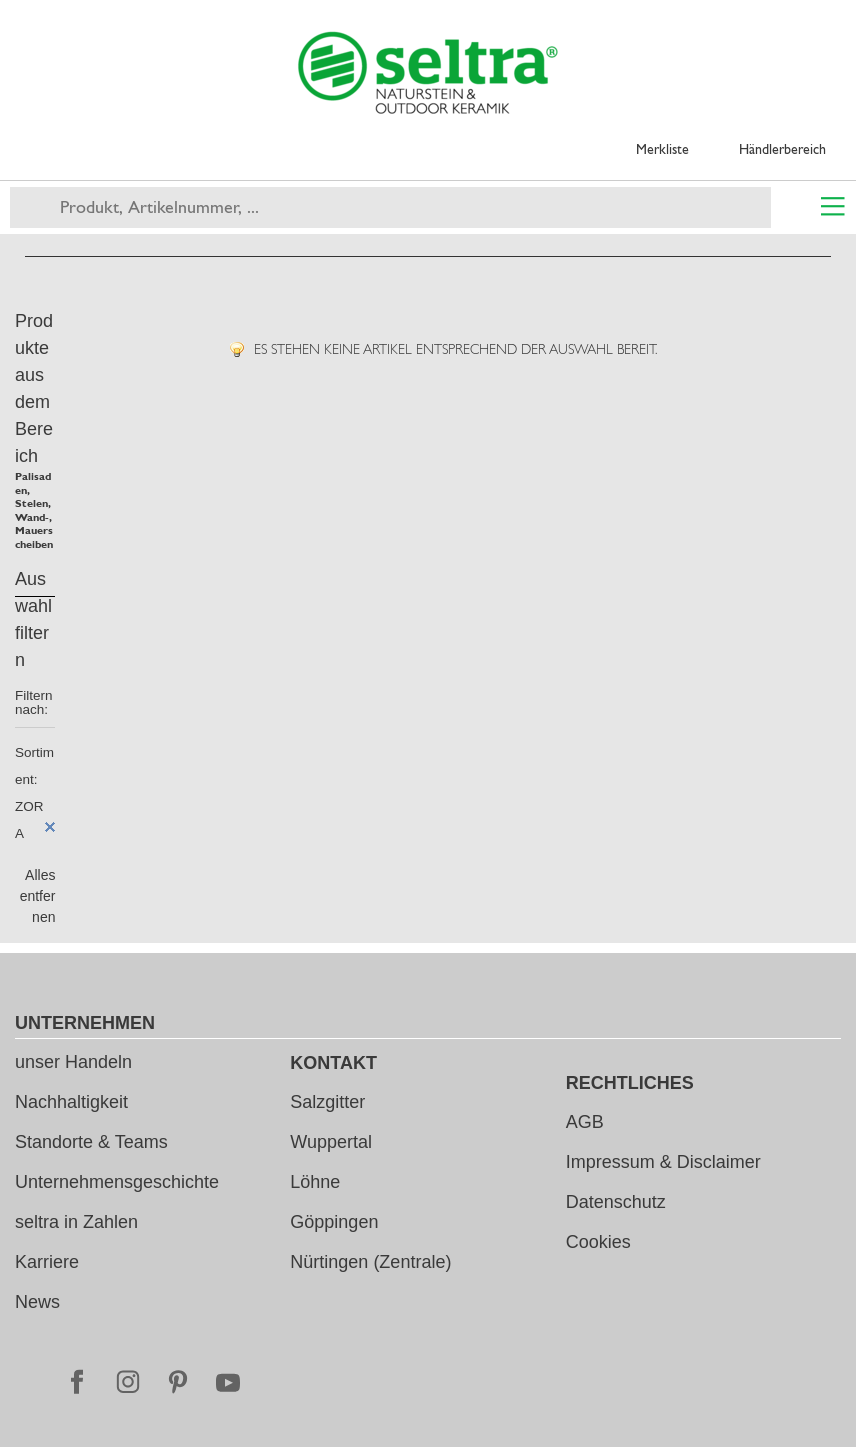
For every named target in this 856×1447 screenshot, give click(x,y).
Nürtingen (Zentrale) (370, 1262)
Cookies (598, 1242)
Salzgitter (327, 1102)
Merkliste (662, 149)
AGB (585, 1122)
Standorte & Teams (91, 1142)
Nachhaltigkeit (71, 1102)
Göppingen (334, 1222)
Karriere (47, 1262)
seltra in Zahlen (76, 1222)
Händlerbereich (782, 149)
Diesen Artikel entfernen (50, 827)
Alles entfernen (38, 896)
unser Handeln (73, 1062)
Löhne (315, 1182)
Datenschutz (616, 1202)
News (37, 1302)
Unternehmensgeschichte (117, 1182)
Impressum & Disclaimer (663, 1162)
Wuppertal (331, 1142)
